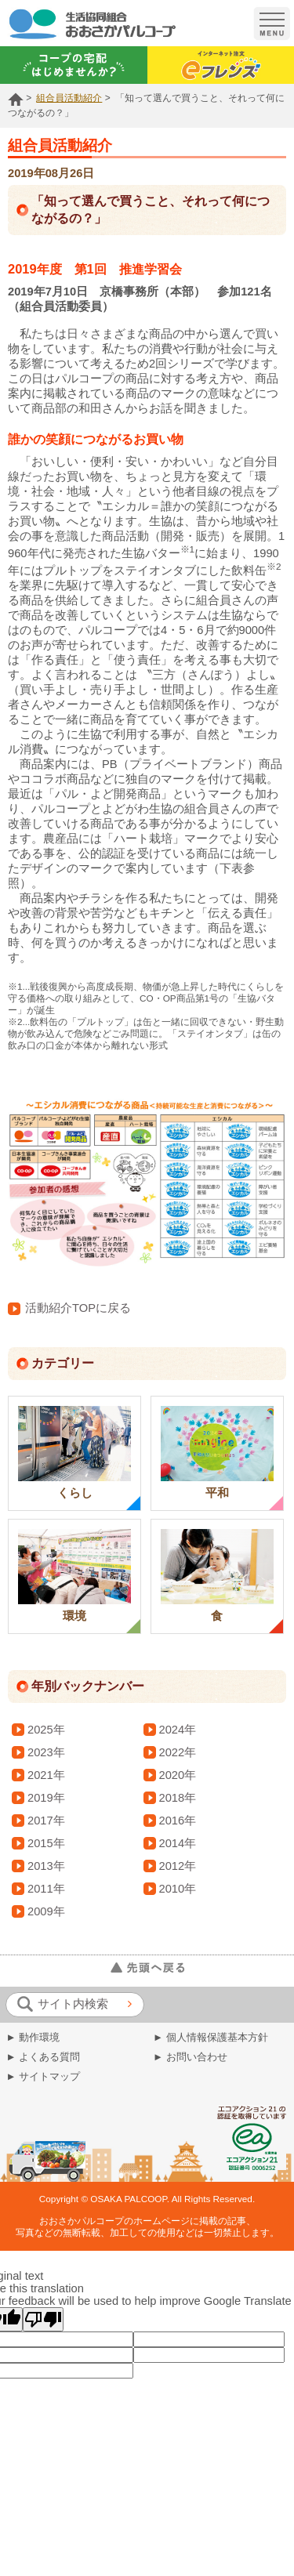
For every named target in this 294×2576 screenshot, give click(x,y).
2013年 (46, 1866)
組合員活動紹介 (69, 97)
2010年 (178, 1888)
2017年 (46, 1820)
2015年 (46, 1843)
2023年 (46, 1752)
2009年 (46, 1911)
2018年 (178, 1798)
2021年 (46, 1775)
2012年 (178, 1866)
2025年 (46, 1729)
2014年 (178, 1843)
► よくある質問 (43, 2057)
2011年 (46, 1888)
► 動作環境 (33, 2037)
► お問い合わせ (190, 2057)
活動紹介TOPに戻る (69, 1308)
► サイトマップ (43, 2076)
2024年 (178, 1729)
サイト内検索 (62, 2004)
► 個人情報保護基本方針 (210, 2037)
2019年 (46, 1798)
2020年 (178, 1775)
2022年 (178, 1752)
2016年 (178, 1820)
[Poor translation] (43, 2319)
